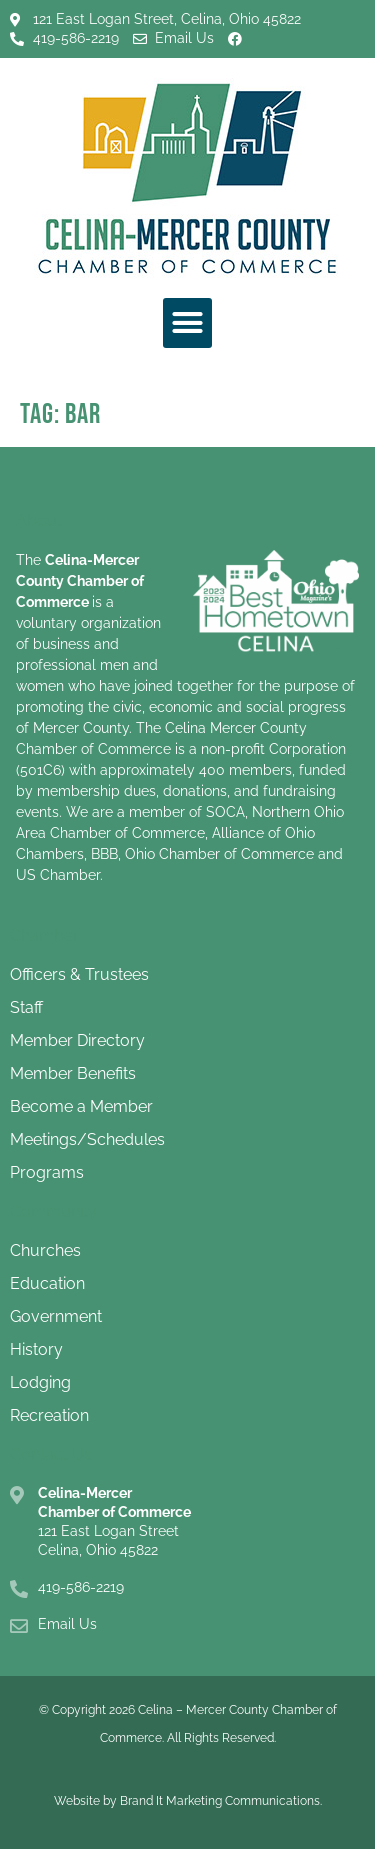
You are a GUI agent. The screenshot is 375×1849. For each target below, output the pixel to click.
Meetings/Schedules (87, 1139)
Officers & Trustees (79, 974)
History (36, 1349)
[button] (188, 323)
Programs (47, 1172)
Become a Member (81, 1106)
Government (56, 1316)
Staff (26, 1007)
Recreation (49, 1415)
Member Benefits (73, 1073)
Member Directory (77, 1040)
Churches (45, 1250)
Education (47, 1283)
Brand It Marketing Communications (220, 1801)
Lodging (40, 1382)
